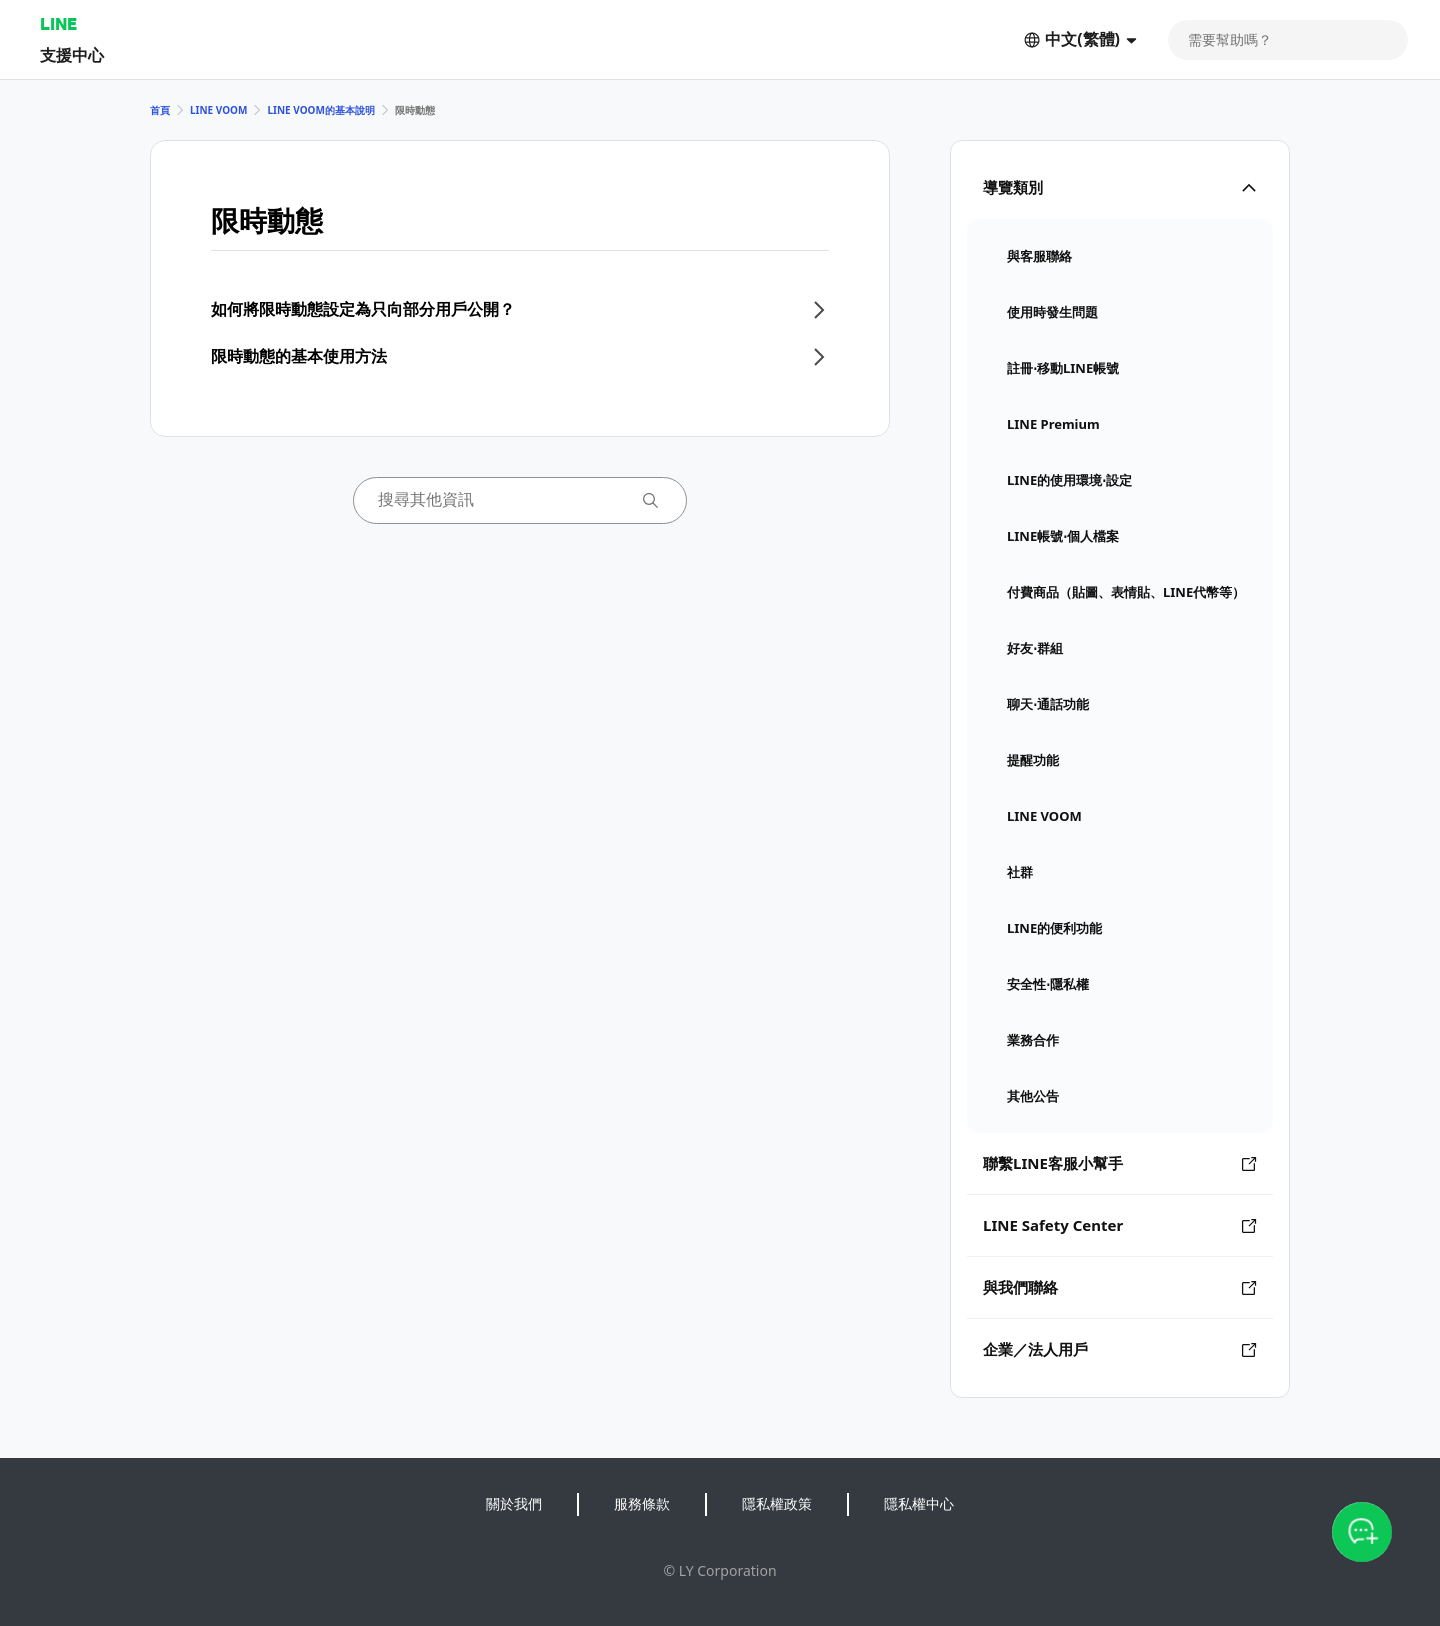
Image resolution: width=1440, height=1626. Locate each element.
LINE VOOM (218, 110)
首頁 (160, 110)
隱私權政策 (777, 1503)
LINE (58, 23)
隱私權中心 (919, 1503)
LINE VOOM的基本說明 (320, 110)
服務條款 (642, 1503)
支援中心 (72, 54)
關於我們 (514, 1503)
